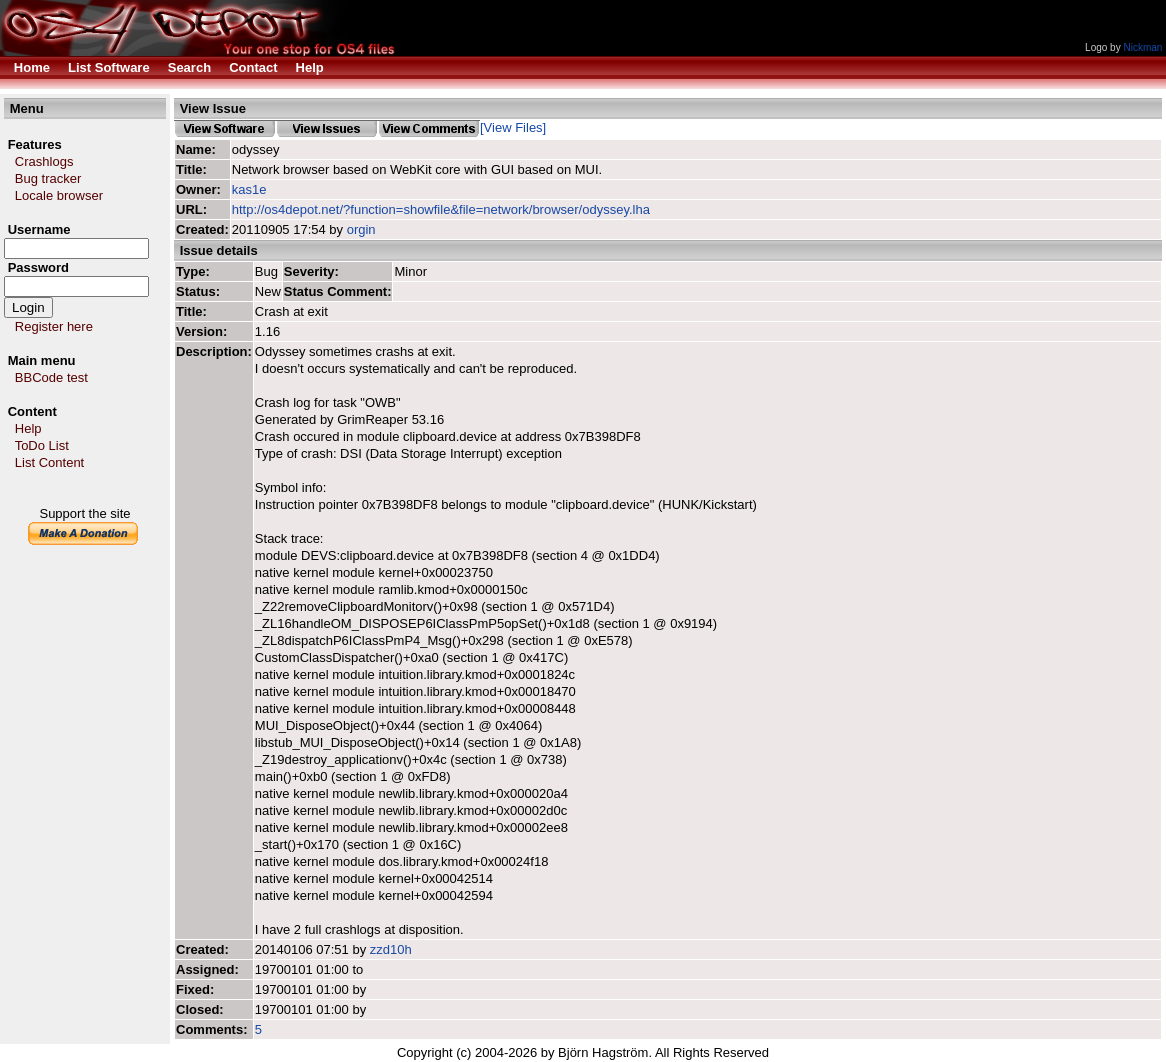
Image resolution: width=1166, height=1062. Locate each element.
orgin (361, 229)
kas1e (249, 189)
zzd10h (391, 949)
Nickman (1142, 47)
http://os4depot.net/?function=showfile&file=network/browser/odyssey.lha (441, 209)
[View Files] (513, 127)
